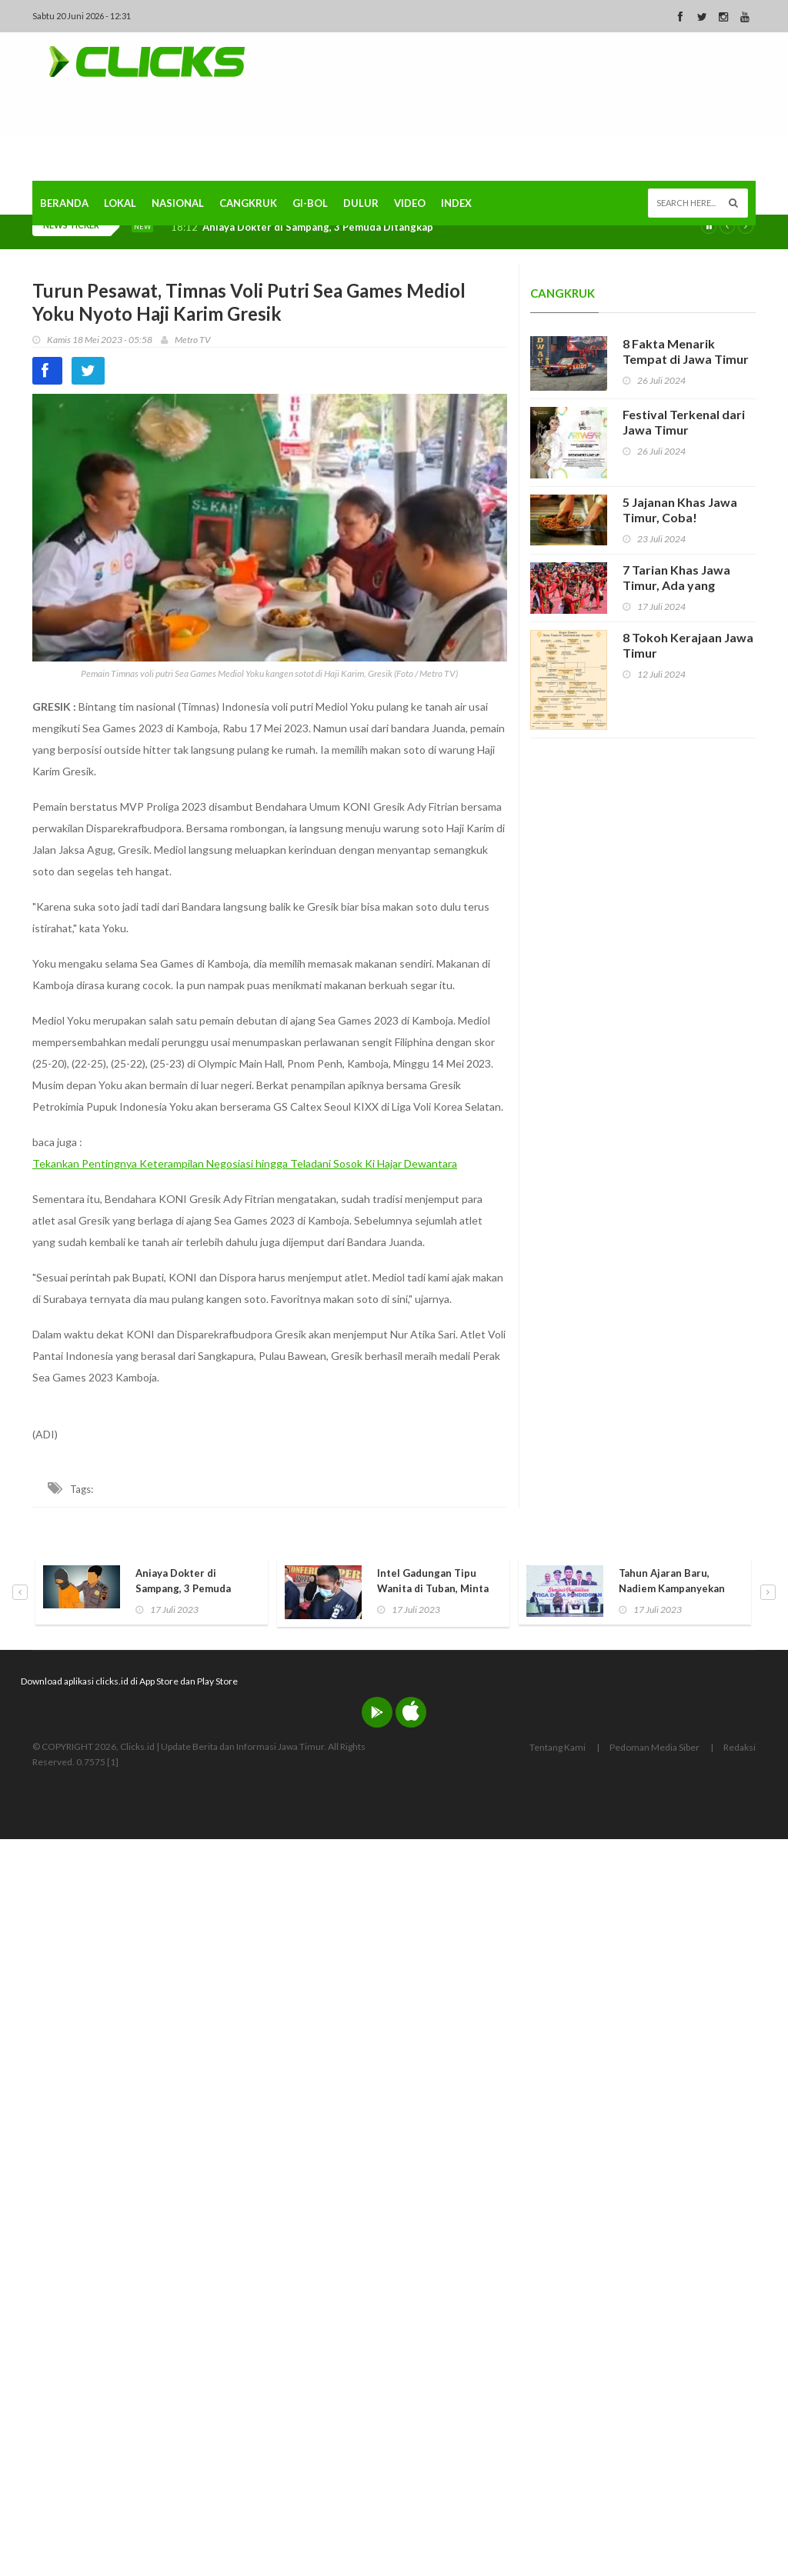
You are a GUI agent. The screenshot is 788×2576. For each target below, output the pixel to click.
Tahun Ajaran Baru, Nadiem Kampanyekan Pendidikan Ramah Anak (676, 1588)
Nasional (178, 203)
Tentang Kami (557, 1747)
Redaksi (739, 1747)
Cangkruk (248, 203)
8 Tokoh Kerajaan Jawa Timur (688, 645)
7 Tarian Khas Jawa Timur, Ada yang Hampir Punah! (676, 585)
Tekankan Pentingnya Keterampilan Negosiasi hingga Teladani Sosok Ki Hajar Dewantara (244, 1163)
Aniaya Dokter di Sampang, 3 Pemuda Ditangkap (317, 227)
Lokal (120, 203)
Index (456, 203)
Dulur (361, 203)
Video (410, 203)
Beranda (64, 203)
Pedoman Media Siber (654, 1747)
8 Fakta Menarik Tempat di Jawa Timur (686, 351)
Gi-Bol (310, 203)
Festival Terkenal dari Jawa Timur (684, 422)
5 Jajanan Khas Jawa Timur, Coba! (680, 510)
